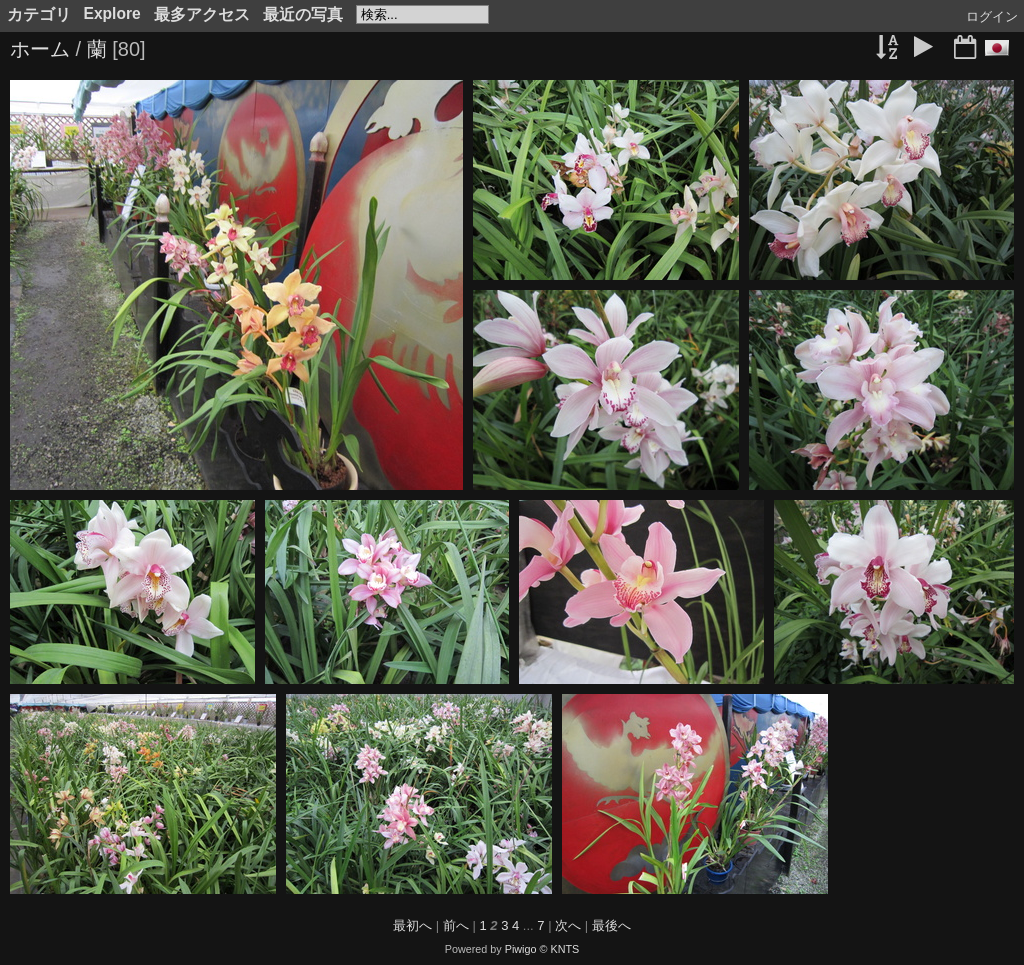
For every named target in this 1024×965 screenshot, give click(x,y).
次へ (568, 925)
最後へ (611, 925)
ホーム (40, 49)
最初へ (412, 925)
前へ (456, 925)
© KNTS (560, 949)
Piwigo (521, 949)
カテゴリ (39, 14)
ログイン (992, 16)
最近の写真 (303, 14)
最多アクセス (202, 14)
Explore (112, 13)
